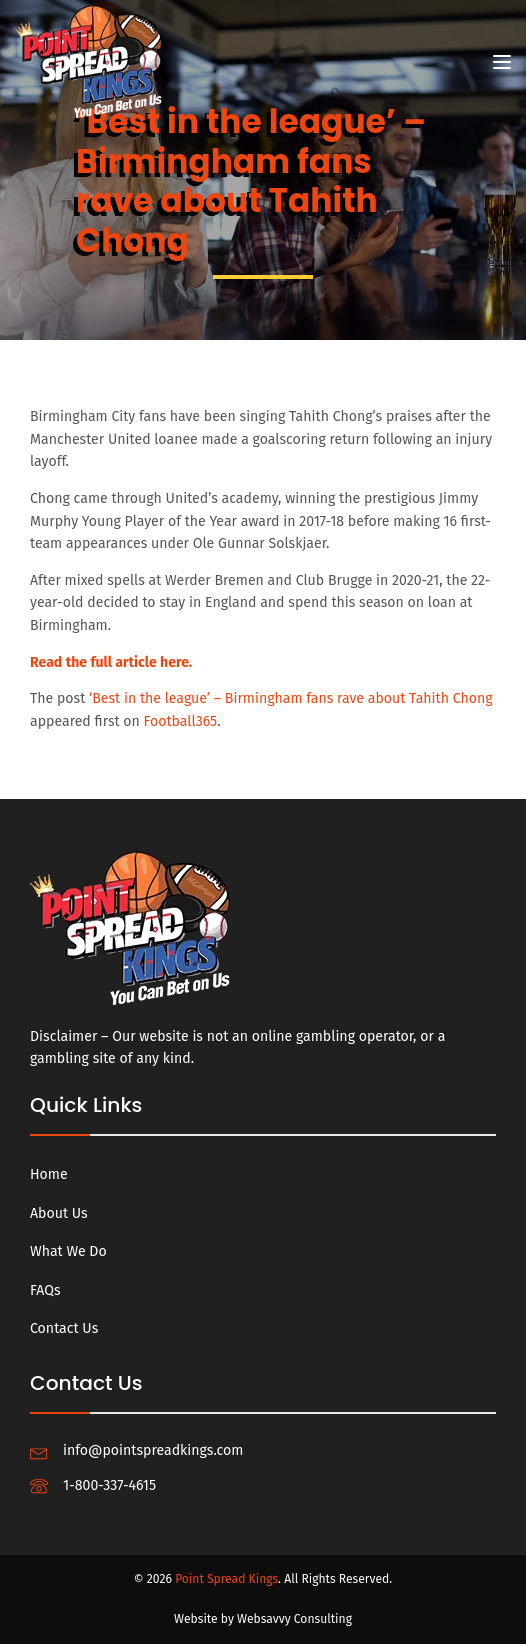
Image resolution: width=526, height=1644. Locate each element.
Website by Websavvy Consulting (263, 1619)
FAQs (45, 1290)
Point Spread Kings (226, 1579)
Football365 (181, 721)
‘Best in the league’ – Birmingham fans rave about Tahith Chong (291, 698)
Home (49, 1174)
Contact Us (64, 1328)
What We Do (68, 1251)
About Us (59, 1213)
